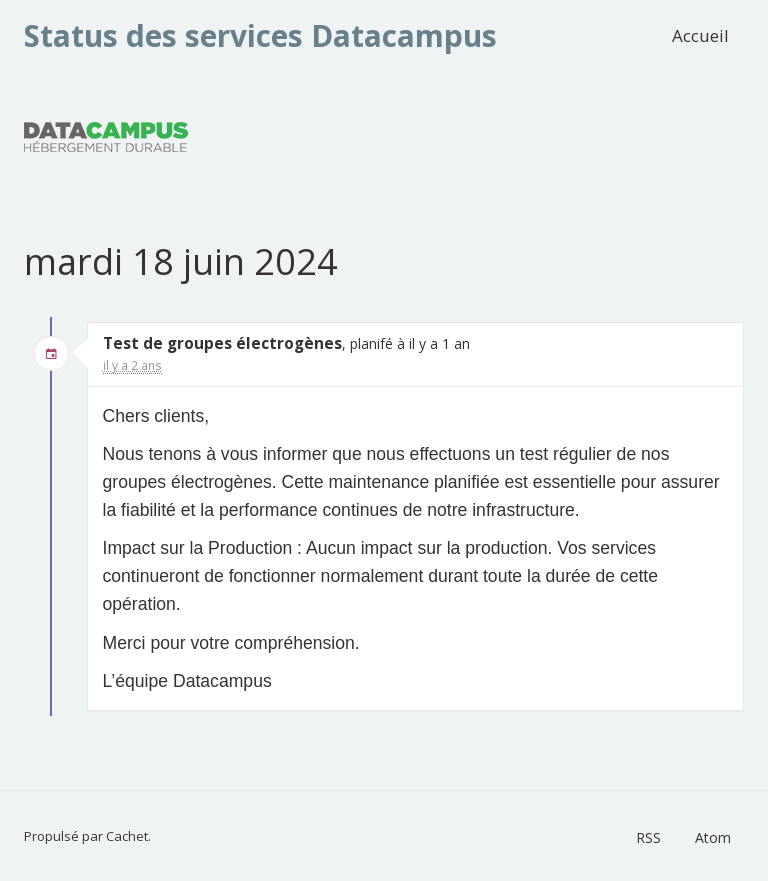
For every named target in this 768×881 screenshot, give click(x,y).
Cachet (127, 836)
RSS (648, 837)
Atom (713, 837)
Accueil (700, 35)
